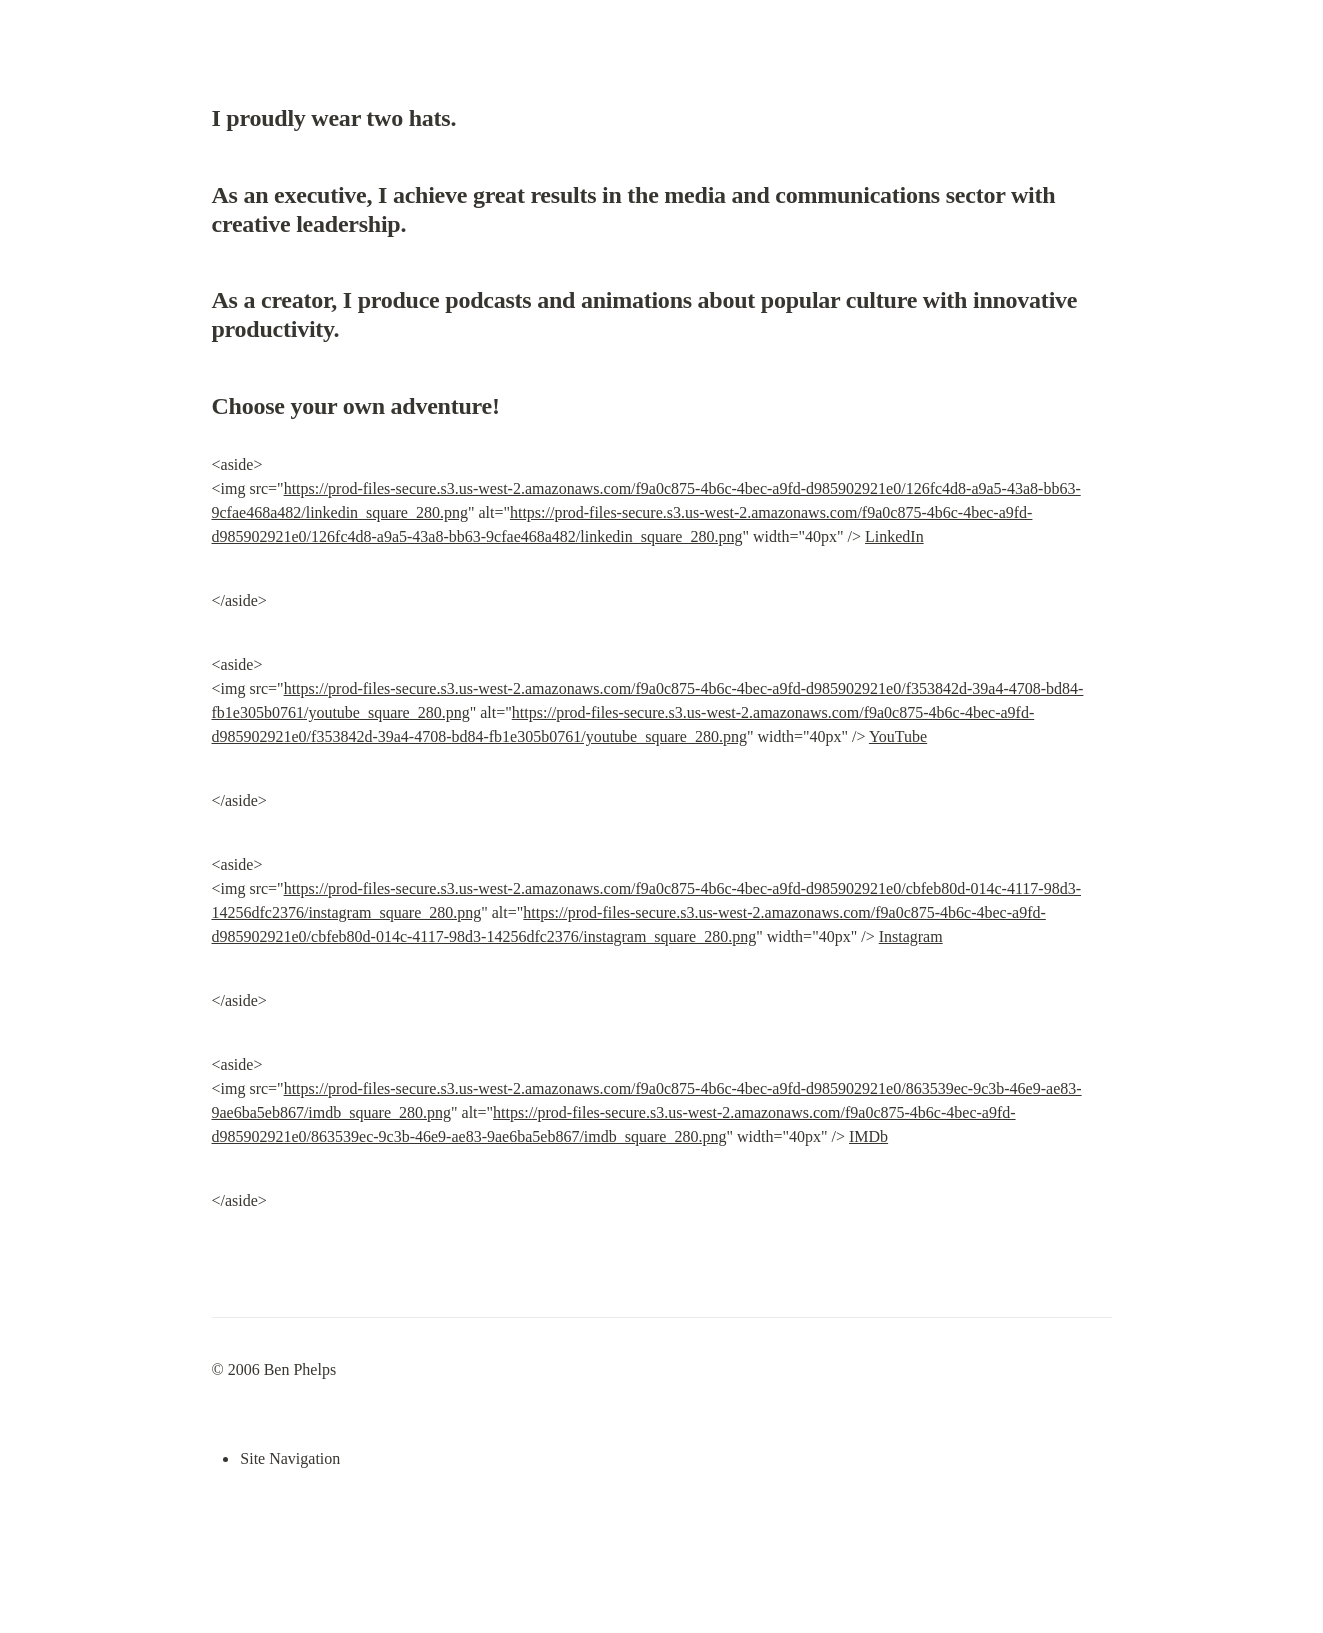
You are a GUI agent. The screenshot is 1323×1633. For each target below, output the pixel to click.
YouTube (898, 736)
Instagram (911, 936)
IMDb (868, 1136)
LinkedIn (894, 536)
